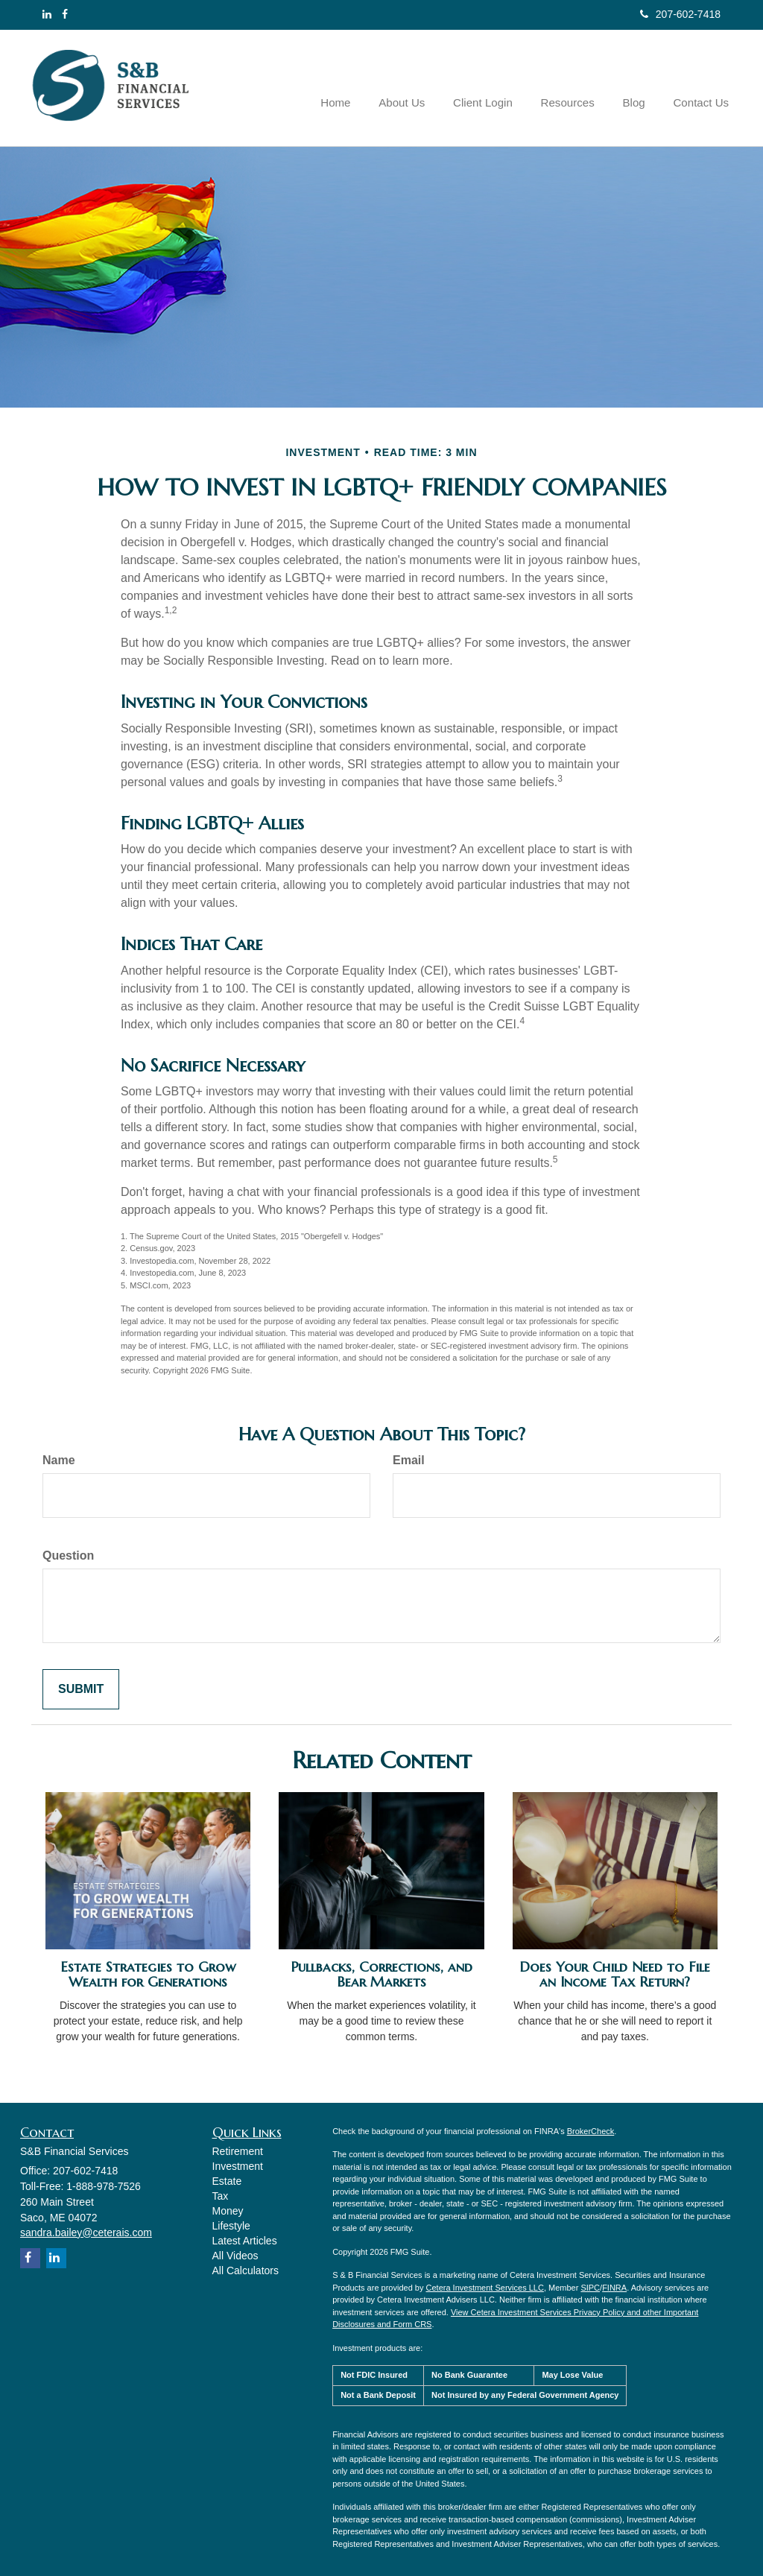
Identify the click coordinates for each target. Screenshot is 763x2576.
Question (68, 1555)
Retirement (237, 2151)
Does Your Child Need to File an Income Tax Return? (614, 1974)
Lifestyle (231, 2226)
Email (409, 1460)
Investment (237, 2166)
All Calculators (245, 2270)
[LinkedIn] (46, 14)
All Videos (235, 2256)
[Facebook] (65, 14)
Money (228, 2211)
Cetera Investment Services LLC (485, 2287)
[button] (417, 88)
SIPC (590, 2287)
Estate (227, 2181)
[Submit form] (80, 1689)
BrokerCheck (591, 2131)
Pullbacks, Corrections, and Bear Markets (381, 1974)
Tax (220, 2196)
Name (58, 1460)
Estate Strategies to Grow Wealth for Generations (147, 1974)
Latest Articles (244, 2241)
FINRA (614, 2287)
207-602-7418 (680, 14)
